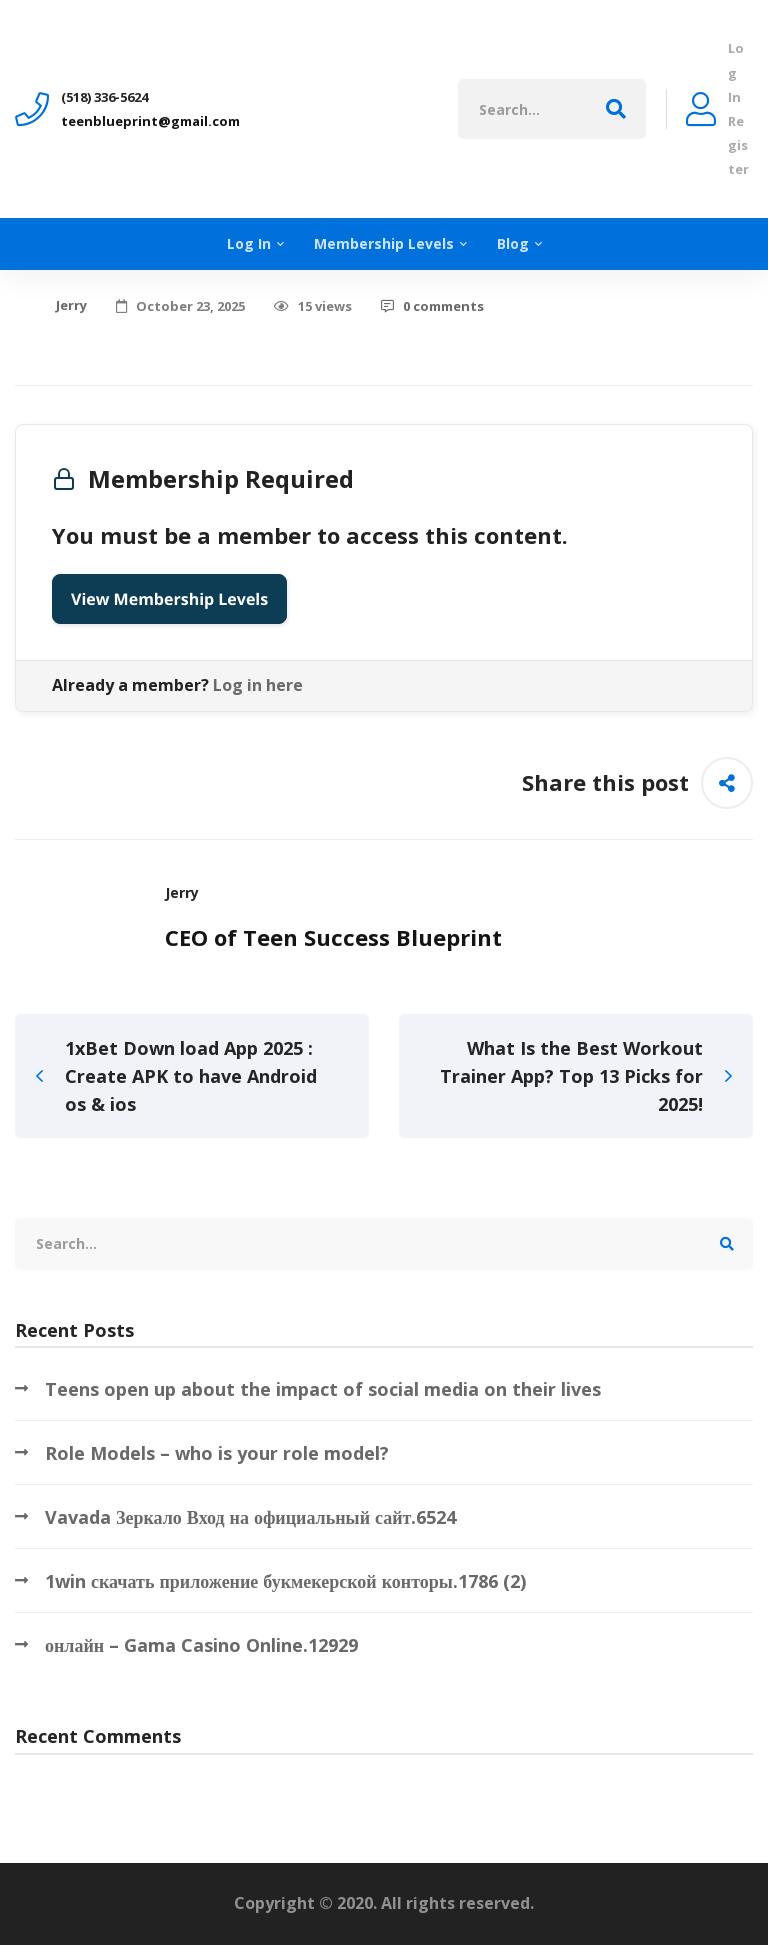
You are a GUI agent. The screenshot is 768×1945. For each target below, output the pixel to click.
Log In (736, 72)
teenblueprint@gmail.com (150, 121)
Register (738, 145)
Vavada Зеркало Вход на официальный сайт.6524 (250, 1517)
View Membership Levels (169, 599)
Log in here (258, 685)
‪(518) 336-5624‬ (104, 97)
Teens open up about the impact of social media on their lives (323, 1389)
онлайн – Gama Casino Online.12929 (201, 1645)
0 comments (432, 306)
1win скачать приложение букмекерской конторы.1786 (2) (285, 1581)
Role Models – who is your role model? (217, 1453)
